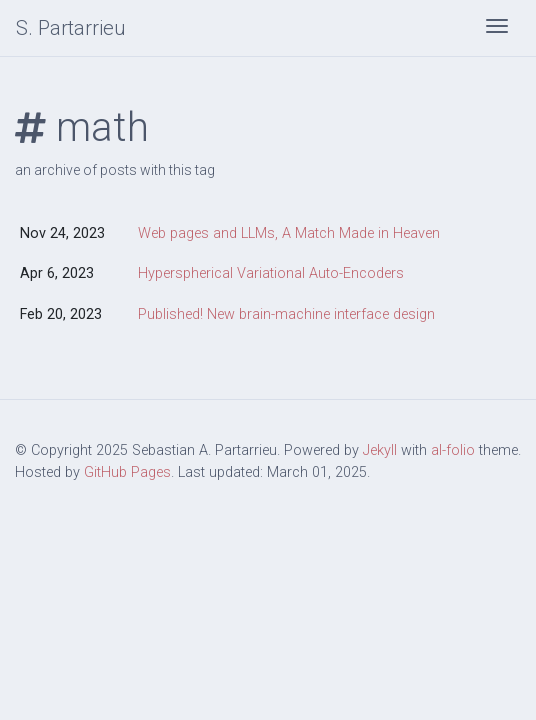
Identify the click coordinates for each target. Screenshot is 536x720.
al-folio (453, 450)
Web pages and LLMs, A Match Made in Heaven (289, 233)
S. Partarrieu (71, 28)
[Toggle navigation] (497, 28)
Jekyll (380, 450)
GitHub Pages (127, 472)
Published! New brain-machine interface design (286, 314)
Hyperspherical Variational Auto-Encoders (271, 273)
